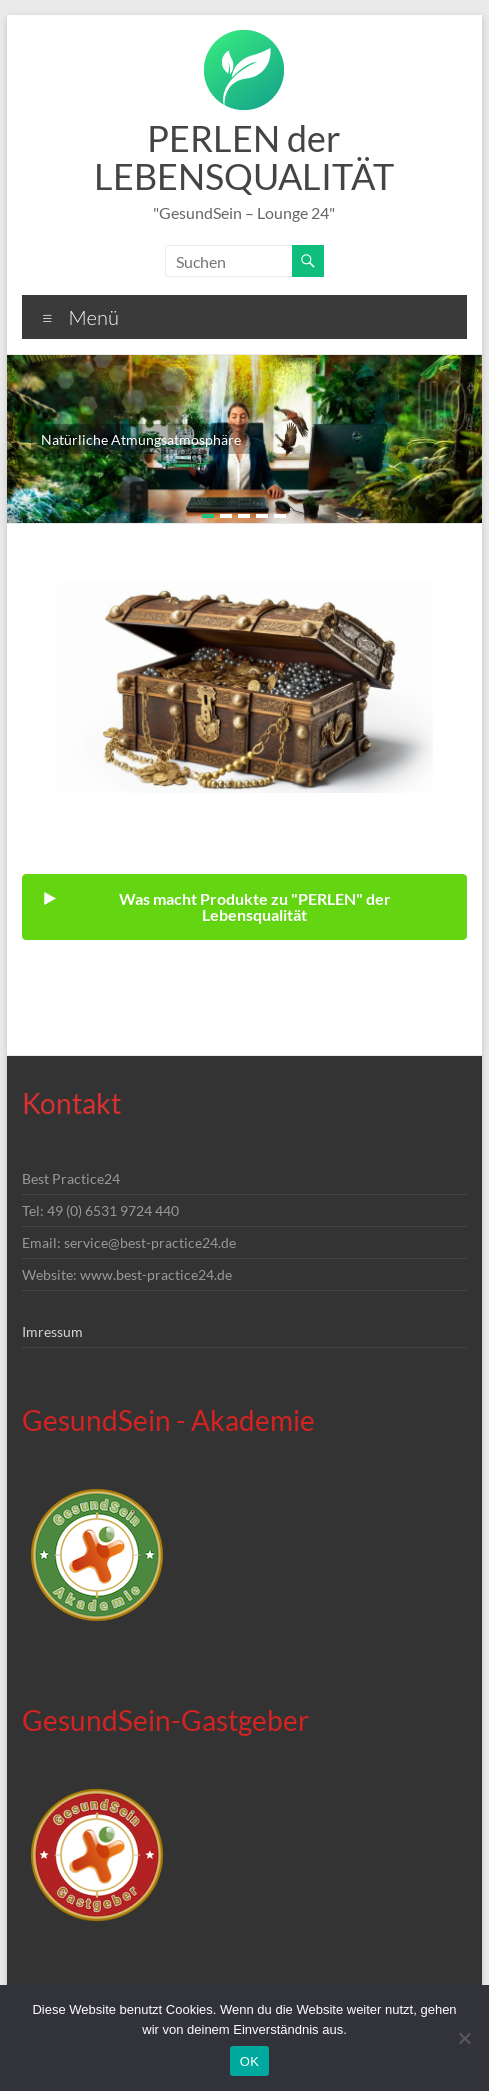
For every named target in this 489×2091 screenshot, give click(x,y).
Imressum (52, 1331)
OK (249, 2061)
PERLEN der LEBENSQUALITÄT (244, 157)
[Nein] (464, 2038)
